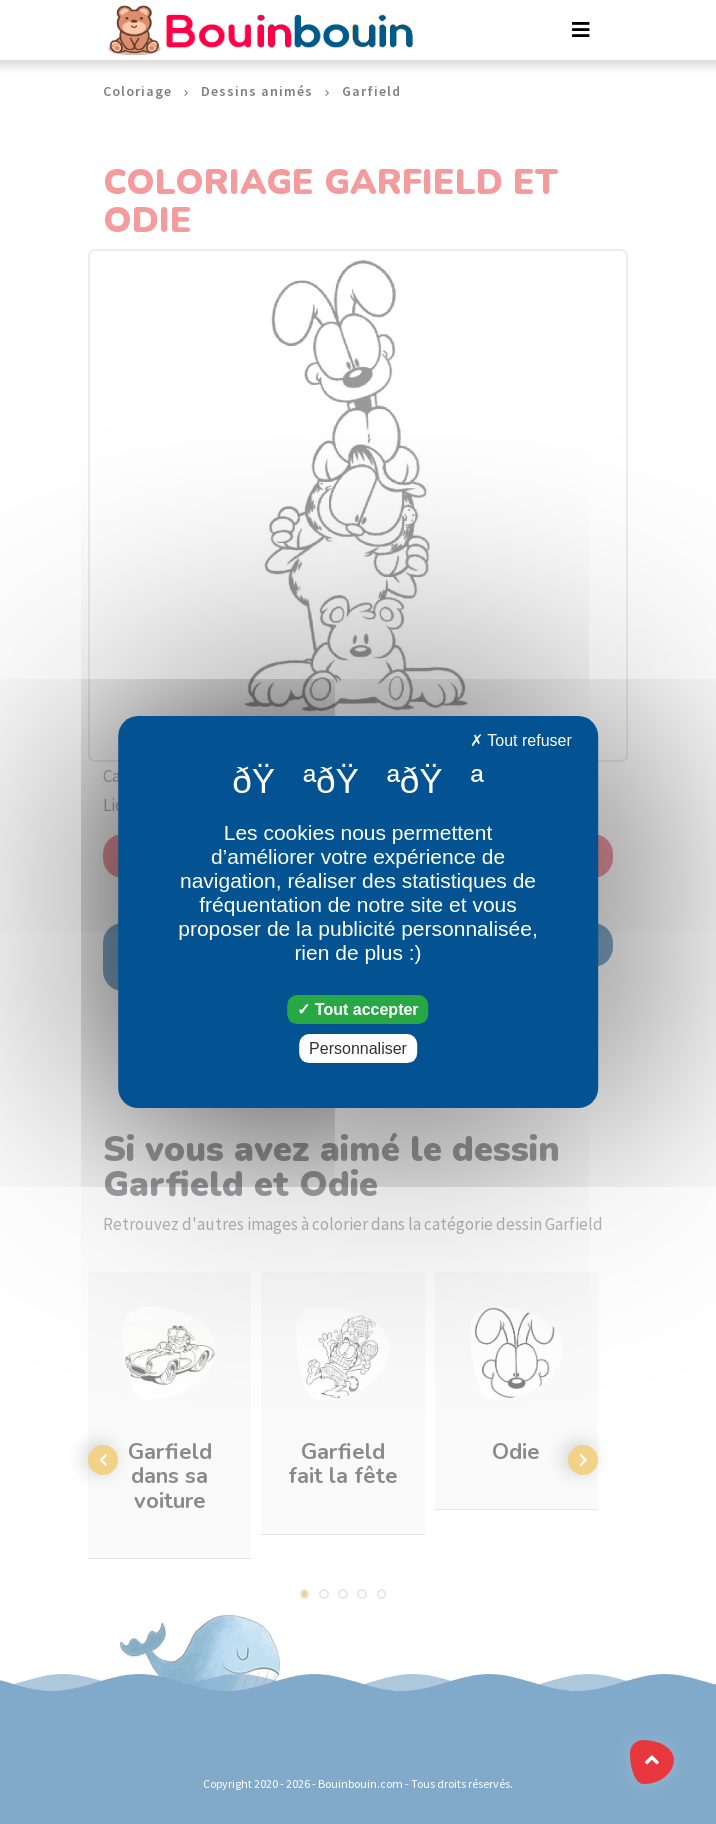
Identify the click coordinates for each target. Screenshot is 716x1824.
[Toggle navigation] (581, 30)
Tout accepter (357, 1009)
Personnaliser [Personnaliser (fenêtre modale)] (358, 1048)
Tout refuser (521, 740)
